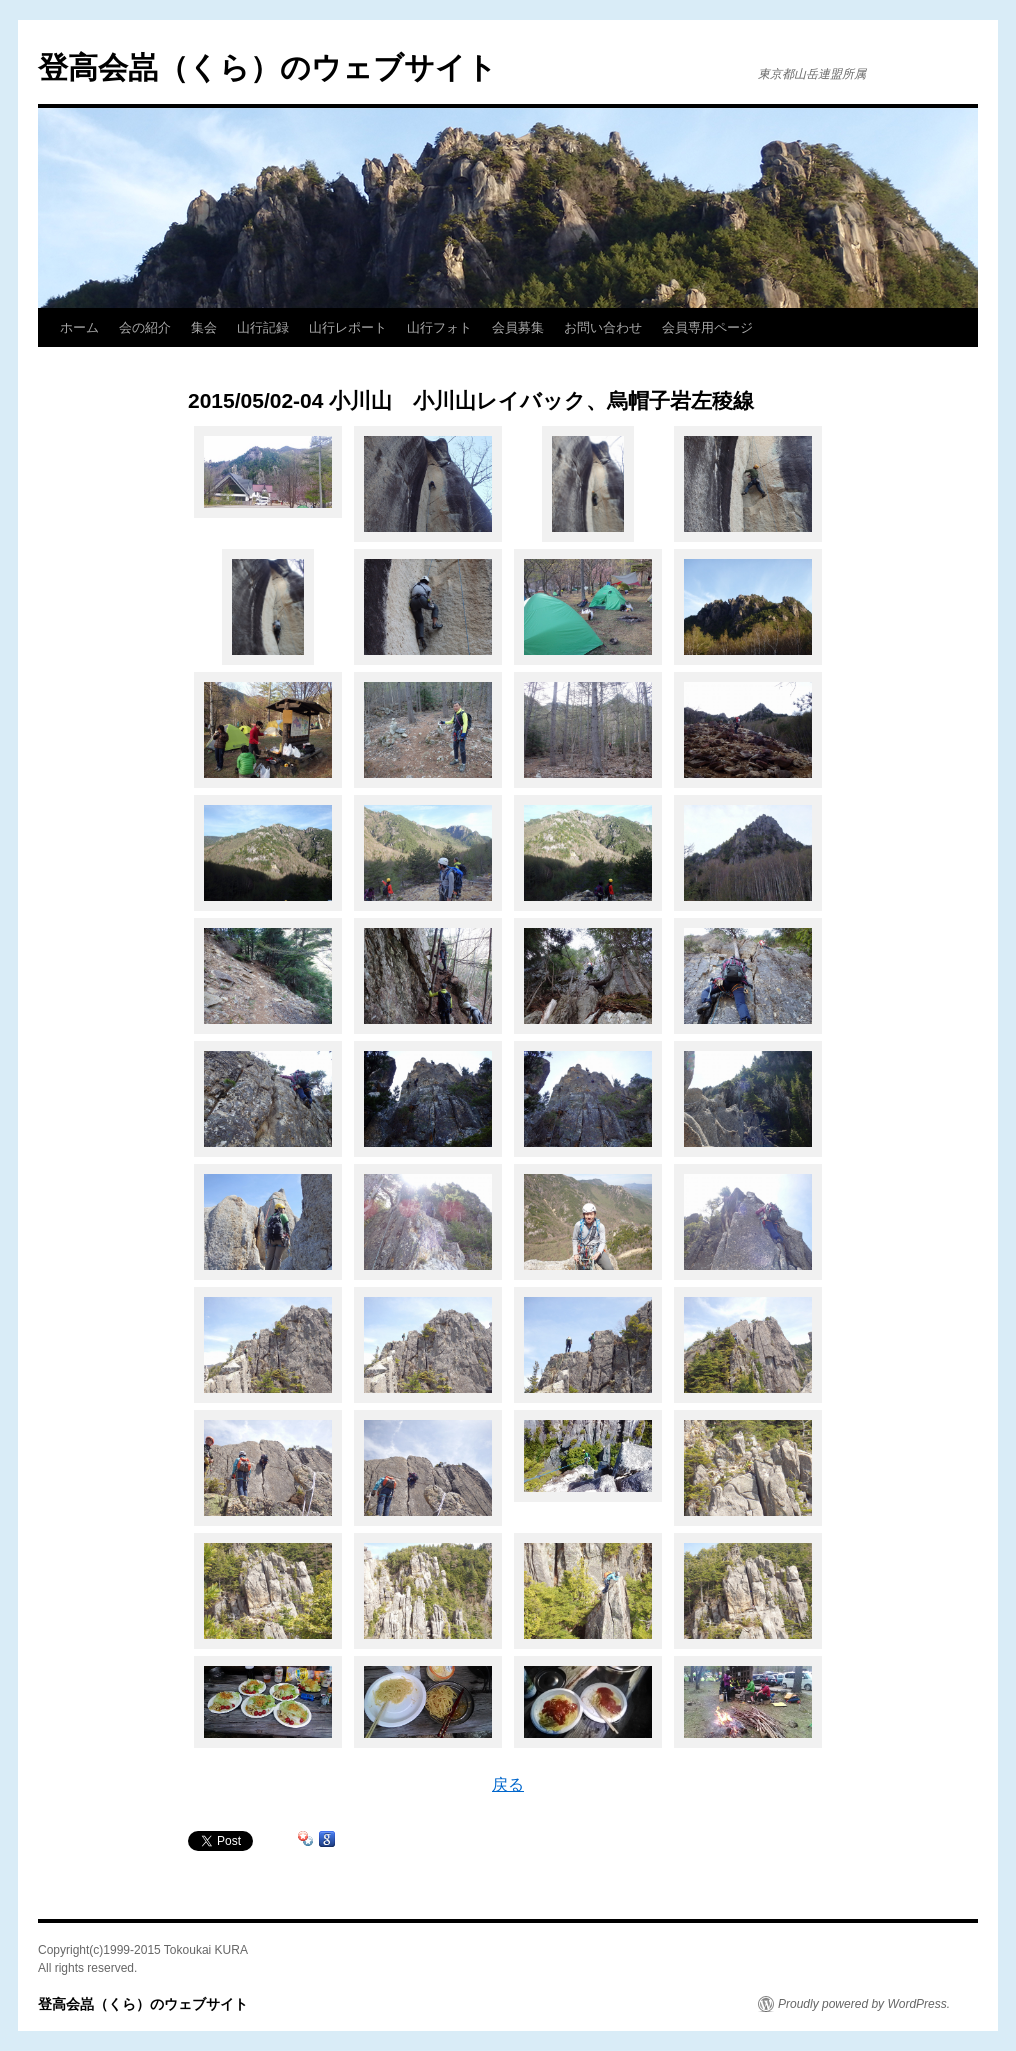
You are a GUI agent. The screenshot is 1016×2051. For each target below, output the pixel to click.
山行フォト (439, 327)
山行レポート (348, 327)
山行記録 (263, 327)
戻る (508, 1784)
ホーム (79, 327)
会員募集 (518, 327)
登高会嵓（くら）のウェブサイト (267, 67)
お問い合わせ (603, 327)
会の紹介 (145, 327)
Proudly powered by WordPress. (864, 2004)
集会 (204, 327)
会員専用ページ (707, 327)
